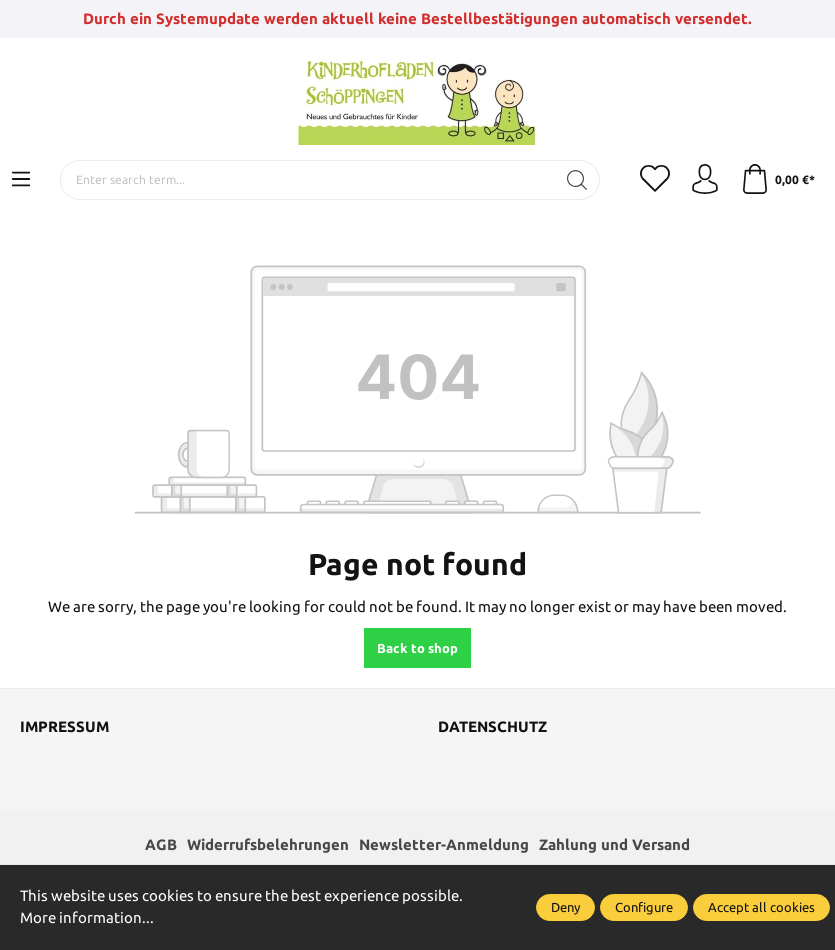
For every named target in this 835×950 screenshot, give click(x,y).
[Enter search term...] (308, 180)
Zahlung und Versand (614, 844)
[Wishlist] (655, 180)
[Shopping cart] (777, 180)
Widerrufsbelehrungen (268, 844)
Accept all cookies (761, 907)
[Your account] (705, 180)
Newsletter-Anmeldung (444, 844)
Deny (565, 907)
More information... (87, 917)
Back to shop (417, 648)
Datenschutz (492, 726)
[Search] (577, 180)
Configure (644, 907)
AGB (161, 844)
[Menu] (21, 180)
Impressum (64, 726)
